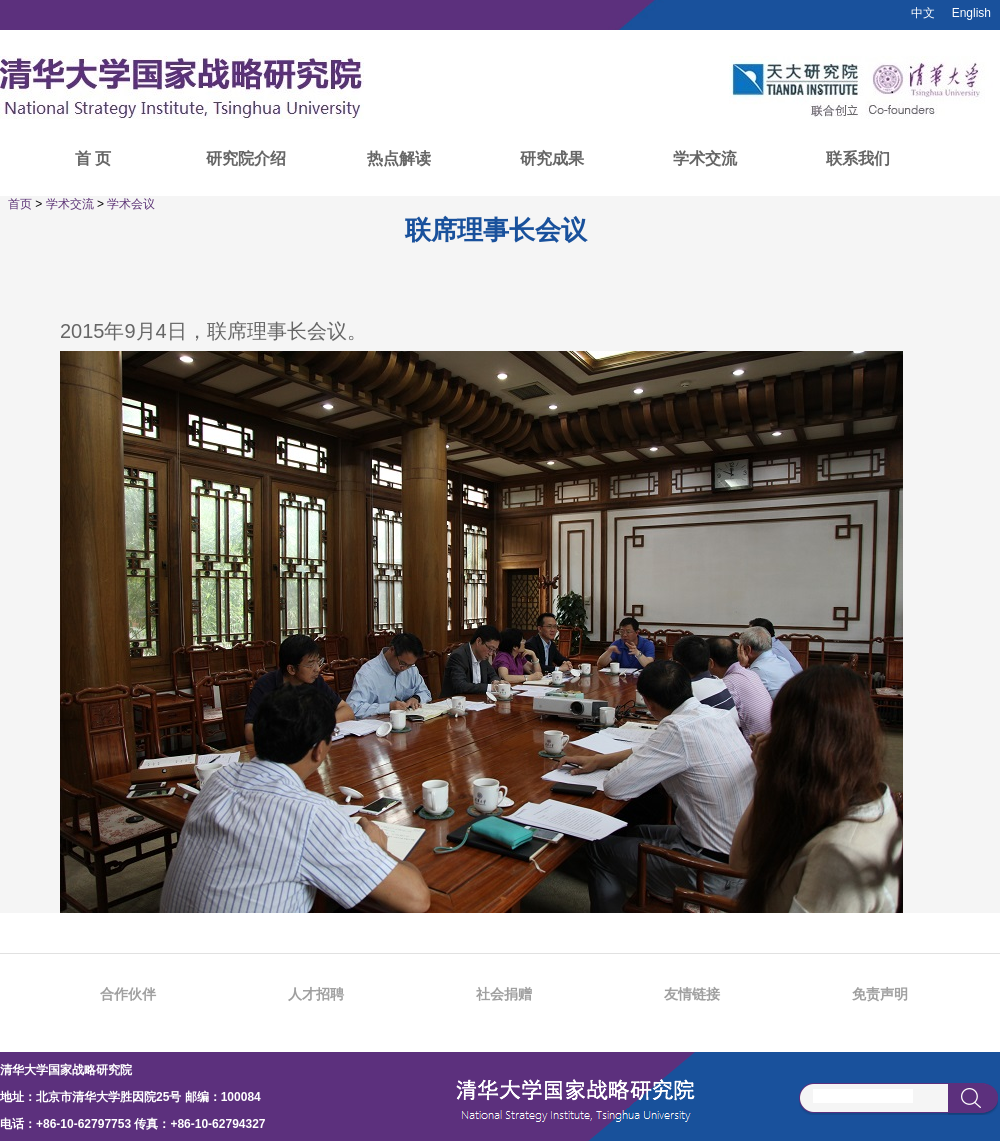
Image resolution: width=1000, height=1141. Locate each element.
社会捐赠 (504, 994)
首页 (20, 204)
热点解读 (399, 158)
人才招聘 (316, 994)
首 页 (93, 158)
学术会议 (131, 204)
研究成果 (552, 158)
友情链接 (692, 994)
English (971, 13)
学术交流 (705, 158)
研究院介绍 (246, 158)
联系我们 (858, 158)
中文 (923, 13)
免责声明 (880, 994)
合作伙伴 (128, 994)
